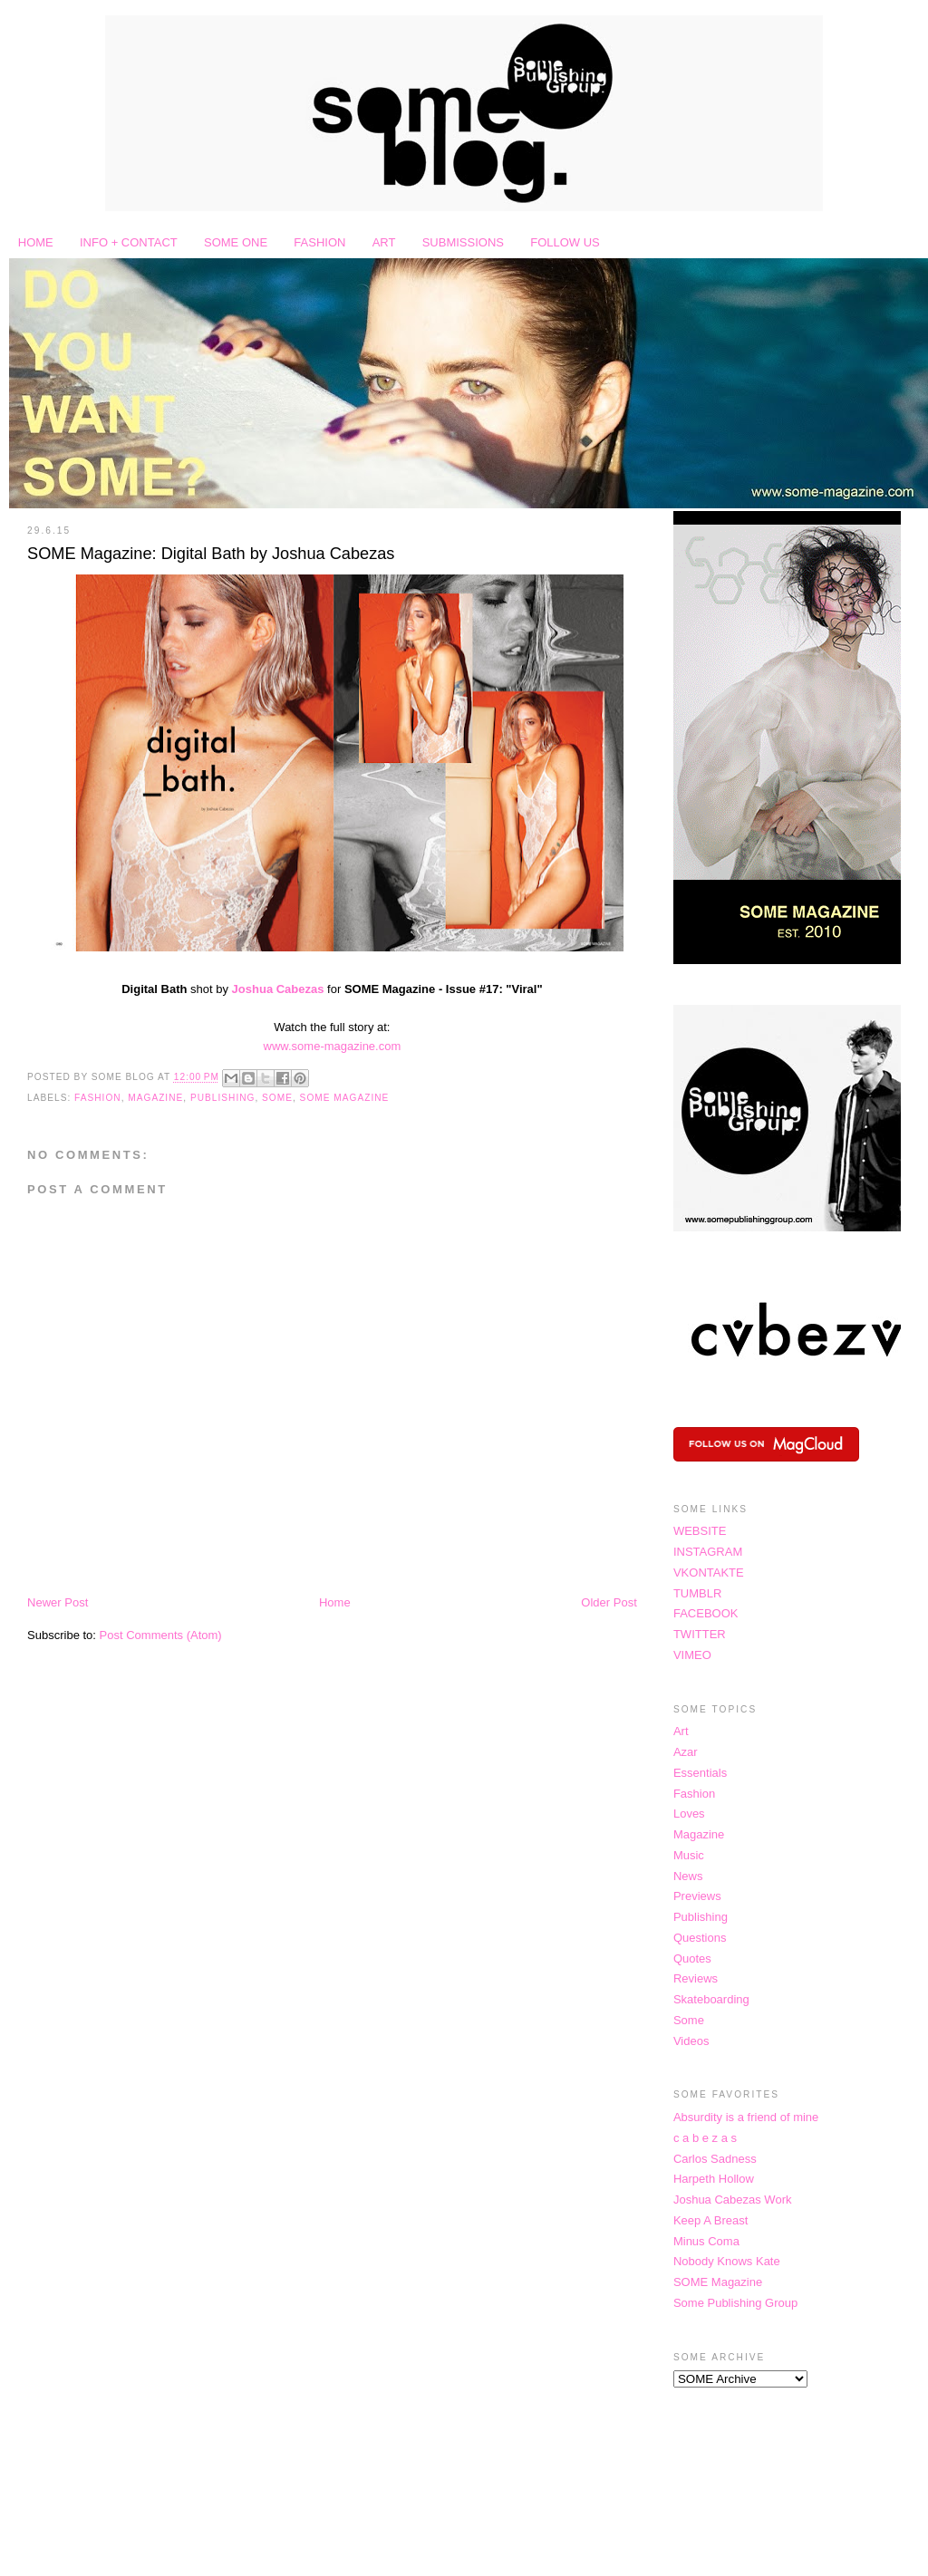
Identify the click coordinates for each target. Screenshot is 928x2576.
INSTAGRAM (707, 1551)
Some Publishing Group (735, 2303)
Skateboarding (711, 1999)
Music (688, 1855)
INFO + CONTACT (129, 242)
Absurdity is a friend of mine (745, 2117)
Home (335, 1602)
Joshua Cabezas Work (732, 2199)
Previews (697, 1896)
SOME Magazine (345, 1098)
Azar (685, 1752)
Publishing (222, 1098)
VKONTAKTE (708, 1572)
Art (681, 1731)
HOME (35, 242)
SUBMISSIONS (463, 242)
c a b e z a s (705, 2138)
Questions (700, 1937)
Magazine (155, 1098)
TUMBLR (697, 1593)
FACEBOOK (706, 1613)
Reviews (695, 1978)
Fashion (97, 1098)
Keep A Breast (710, 2220)
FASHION (319, 242)
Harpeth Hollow (713, 2178)
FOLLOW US (565, 242)
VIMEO (692, 1655)
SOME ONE (235, 242)
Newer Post (57, 1602)
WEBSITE (700, 1531)
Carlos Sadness (715, 2159)
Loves (689, 1813)
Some (277, 1098)
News (688, 1876)
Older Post (608, 1602)
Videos (691, 2041)
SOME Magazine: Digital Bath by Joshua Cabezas (210, 554)
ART (384, 242)
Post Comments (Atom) (161, 1635)
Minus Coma (706, 2241)
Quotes (692, 1958)
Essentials (700, 1773)
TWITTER (699, 1634)
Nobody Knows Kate (726, 2261)
